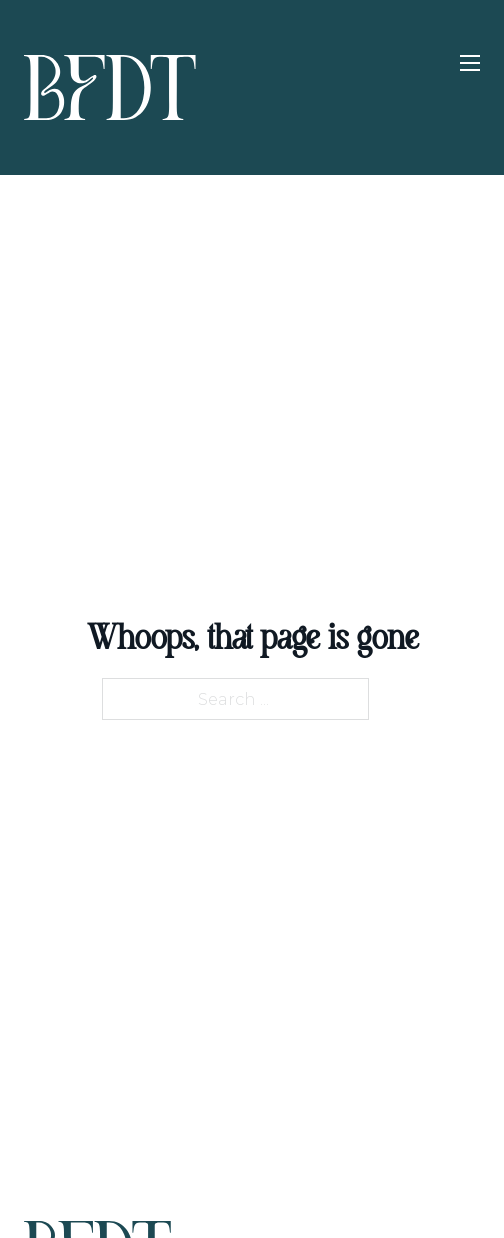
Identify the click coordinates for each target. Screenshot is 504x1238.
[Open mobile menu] (470, 63)
